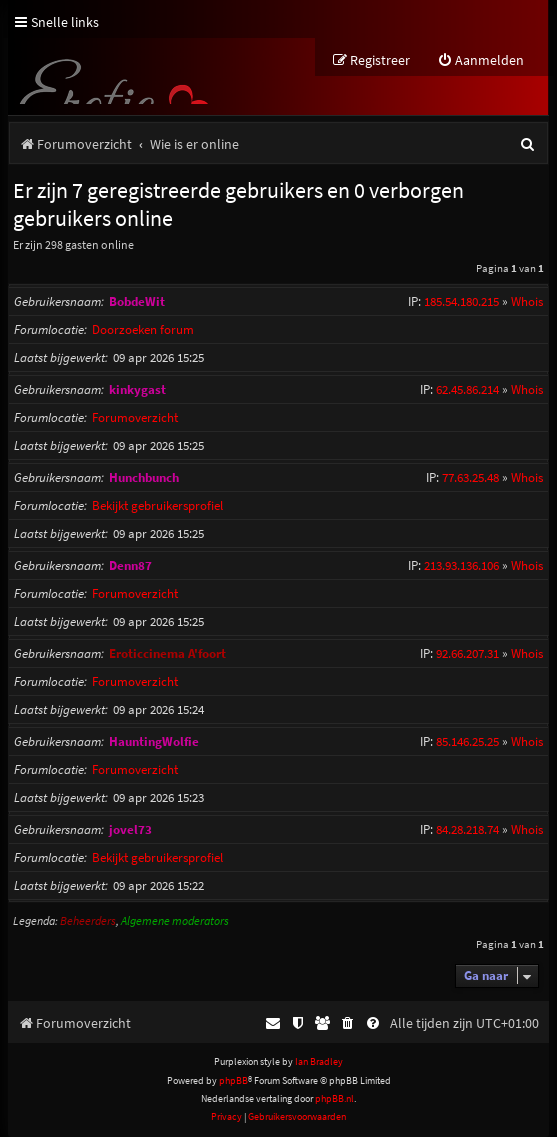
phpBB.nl (334, 1098)
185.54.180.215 (461, 301)
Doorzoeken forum (143, 329)
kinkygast (137, 389)
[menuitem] (480, 60)
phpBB (233, 1080)
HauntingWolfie (154, 741)
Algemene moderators (175, 920)
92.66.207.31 (467, 653)
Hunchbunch (144, 477)
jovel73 (130, 829)
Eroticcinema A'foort (167, 653)
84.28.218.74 (467, 829)
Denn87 (130, 565)
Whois (527, 301)
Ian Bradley (319, 1061)
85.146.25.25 (467, 741)
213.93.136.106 (461, 565)
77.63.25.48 (470, 477)
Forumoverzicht (135, 417)
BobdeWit (137, 301)
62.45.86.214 (467, 389)
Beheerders (88, 920)
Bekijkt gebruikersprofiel (157, 505)
